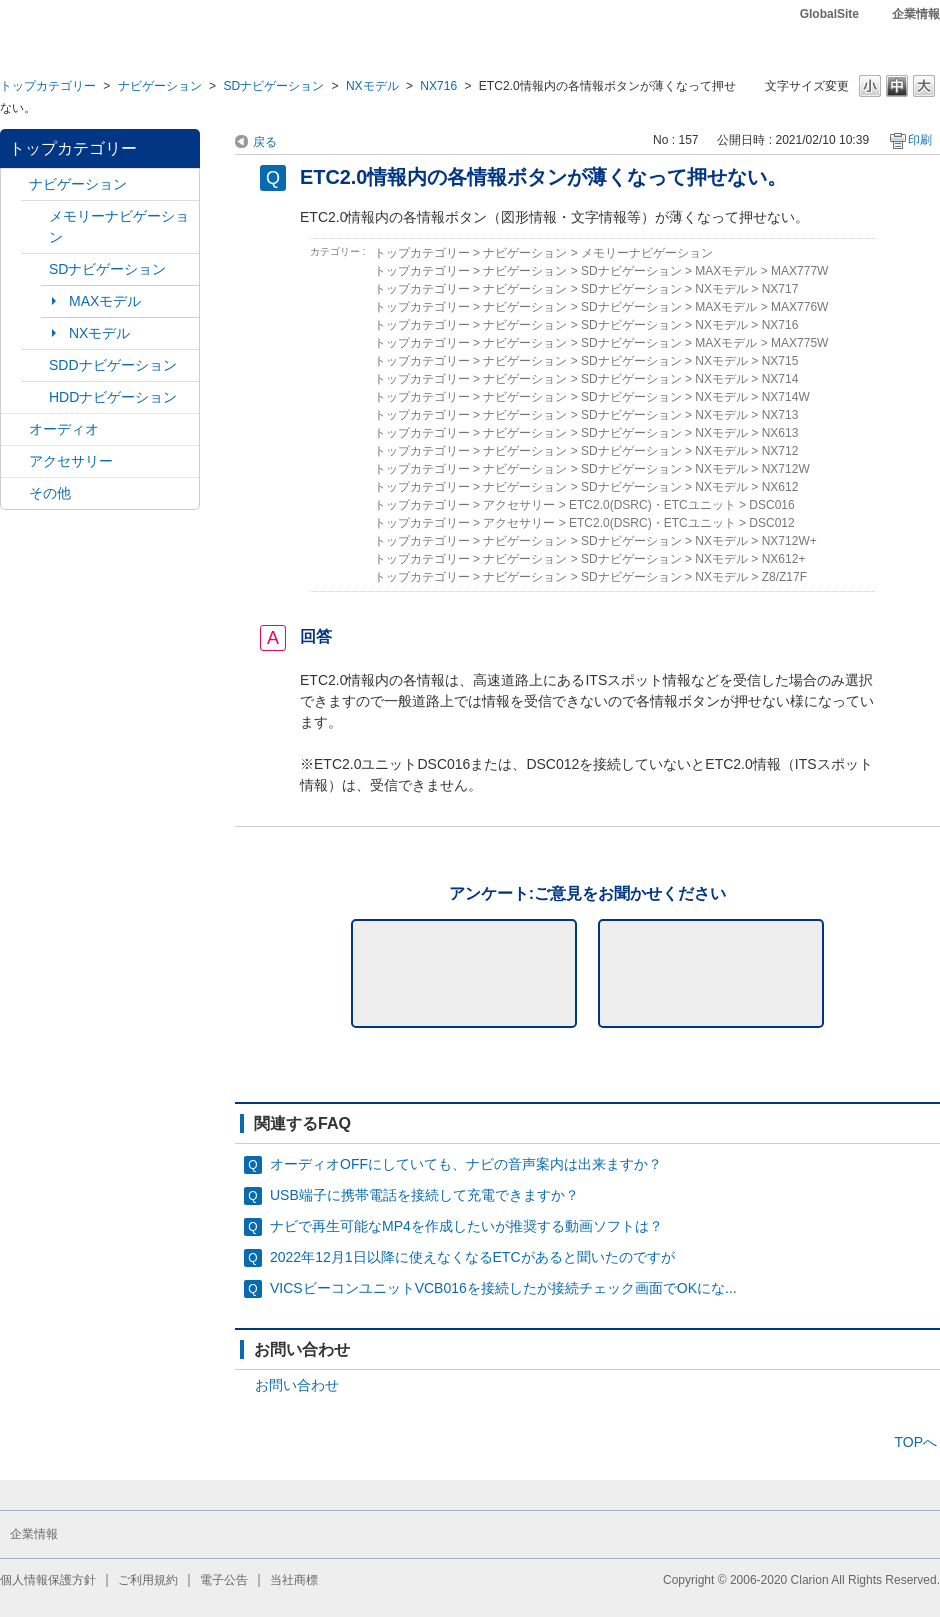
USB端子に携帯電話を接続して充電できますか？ (424, 1195)
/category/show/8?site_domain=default (35, 397)
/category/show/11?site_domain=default (15, 493)
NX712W (786, 469)
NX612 (780, 487)
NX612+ (784, 559)
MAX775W (799, 343)
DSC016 (771, 505)
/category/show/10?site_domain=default (15, 461)
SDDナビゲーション (113, 365)
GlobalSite (829, 14)
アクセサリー (71, 461)
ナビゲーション (160, 86)
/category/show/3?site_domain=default (35, 269)
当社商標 (294, 1580)
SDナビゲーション (273, 86)
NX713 (780, 415)
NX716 (438, 86)
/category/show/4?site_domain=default (15, 429)
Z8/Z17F (784, 577)
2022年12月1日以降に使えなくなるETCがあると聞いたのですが (472, 1257)
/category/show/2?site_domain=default (15, 184)
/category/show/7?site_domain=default (35, 216)
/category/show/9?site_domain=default (35, 365)
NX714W (786, 397)
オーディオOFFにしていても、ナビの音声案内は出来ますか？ (466, 1164)
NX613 (780, 433)
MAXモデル (105, 301)
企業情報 (916, 14)
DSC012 (771, 523)
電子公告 (224, 1580)
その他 (50, 493)
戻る (265, 142)
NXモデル (372, 86)
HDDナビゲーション (113, 397)
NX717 (780, 289)
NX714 (780, 379)
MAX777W (799, 271)
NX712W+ (789, 541)
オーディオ (64, 429)
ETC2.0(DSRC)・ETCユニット (652, 505)
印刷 (920, 140)
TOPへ (915, 1442)
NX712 (780, 451)
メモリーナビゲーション (119, 226)
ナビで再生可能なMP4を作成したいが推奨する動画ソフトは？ (466, 1226)
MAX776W (799, 307)
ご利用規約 (148, 1580)
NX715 (780, 361)
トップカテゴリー (48, 86)
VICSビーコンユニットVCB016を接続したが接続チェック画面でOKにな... (503, 1288)
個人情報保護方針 (48, 1580)
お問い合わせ (297, 1385)
